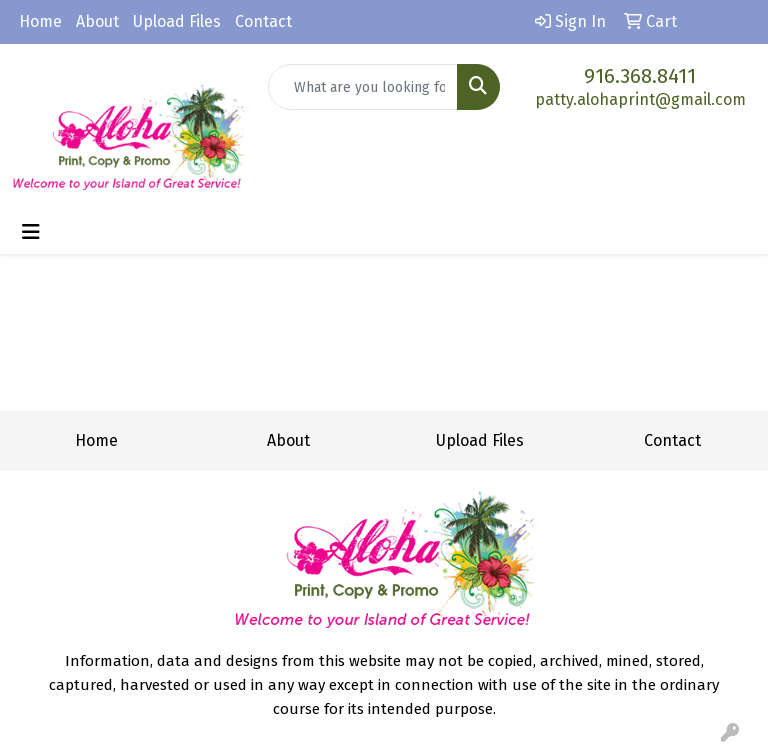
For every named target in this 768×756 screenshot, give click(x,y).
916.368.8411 (640, 76)
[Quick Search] (363, 87)
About (97, 21)
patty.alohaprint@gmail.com (640, 99)
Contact (263, 21)
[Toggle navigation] (31, 232)
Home (40, 21)
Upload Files (177, 21)
